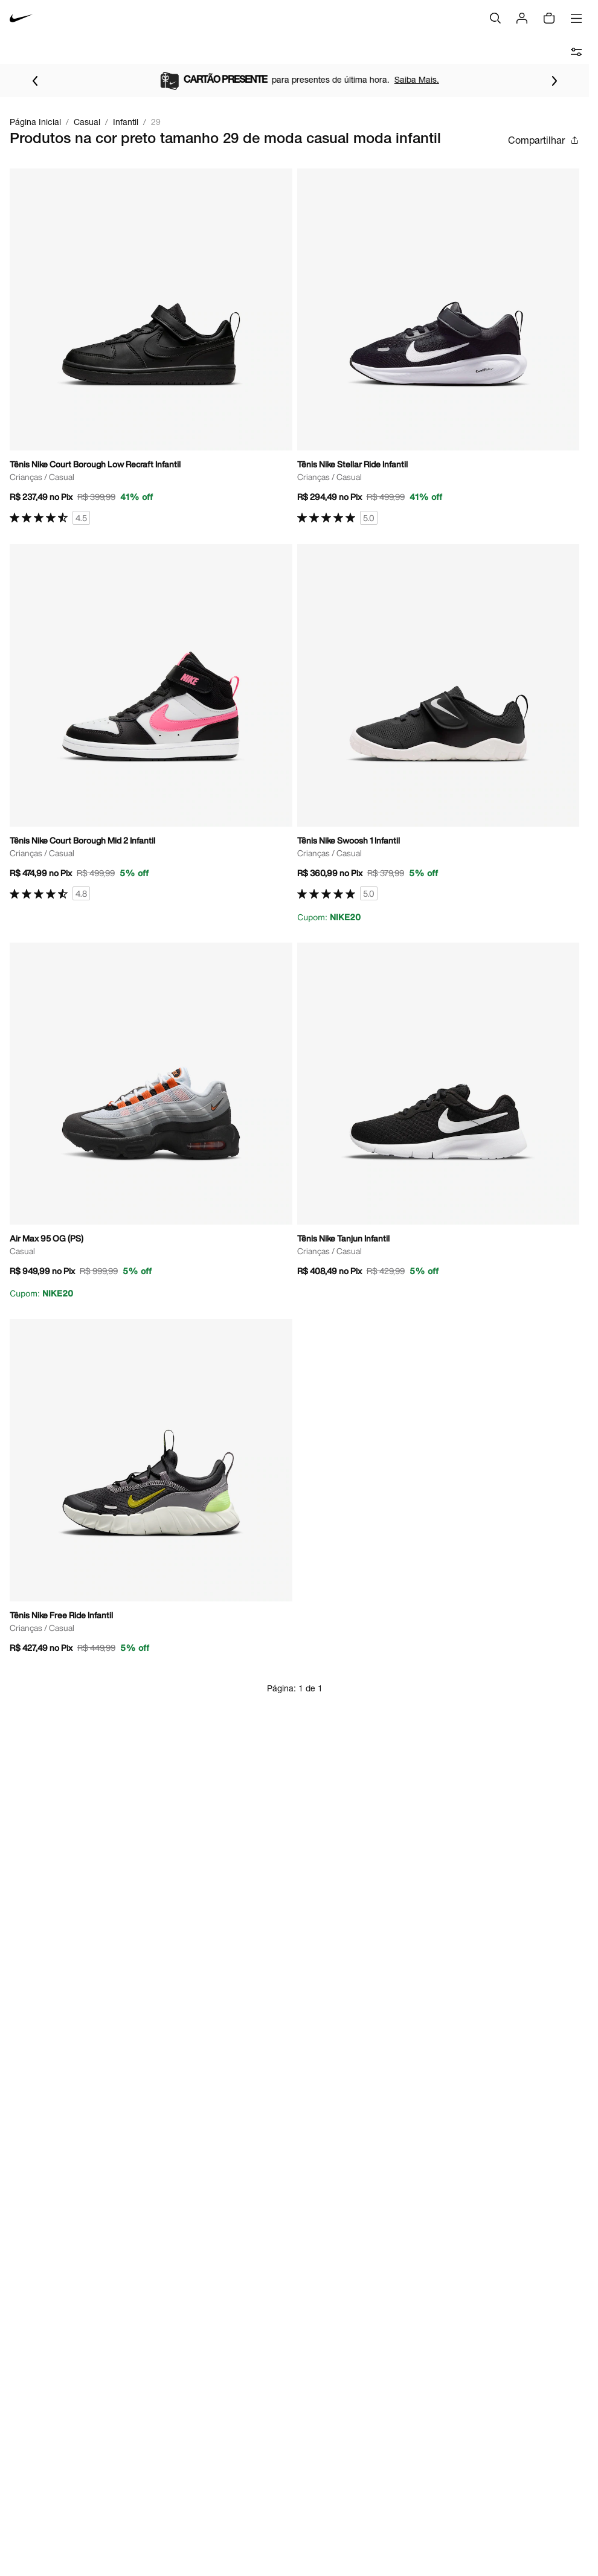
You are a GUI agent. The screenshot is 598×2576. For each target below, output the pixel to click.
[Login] (522, 18)
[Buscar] (495, 18)
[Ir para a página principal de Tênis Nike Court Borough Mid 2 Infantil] (151, 722)
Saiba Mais (130, 79)
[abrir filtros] (576, 52)
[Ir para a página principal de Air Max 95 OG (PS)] (151, 1121)
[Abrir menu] (576, 18)
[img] (549, 18)
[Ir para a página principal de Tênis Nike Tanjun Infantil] (438, 1114)
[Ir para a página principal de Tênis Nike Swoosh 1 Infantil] (438, 733)
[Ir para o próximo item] (554, 81)
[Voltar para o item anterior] (35, 81)
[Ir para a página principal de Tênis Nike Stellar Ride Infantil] (438, 346)
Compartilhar (543, 140)
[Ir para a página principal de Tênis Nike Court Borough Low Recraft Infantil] (151, 346)
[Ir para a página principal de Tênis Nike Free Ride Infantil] (151, 1490)
